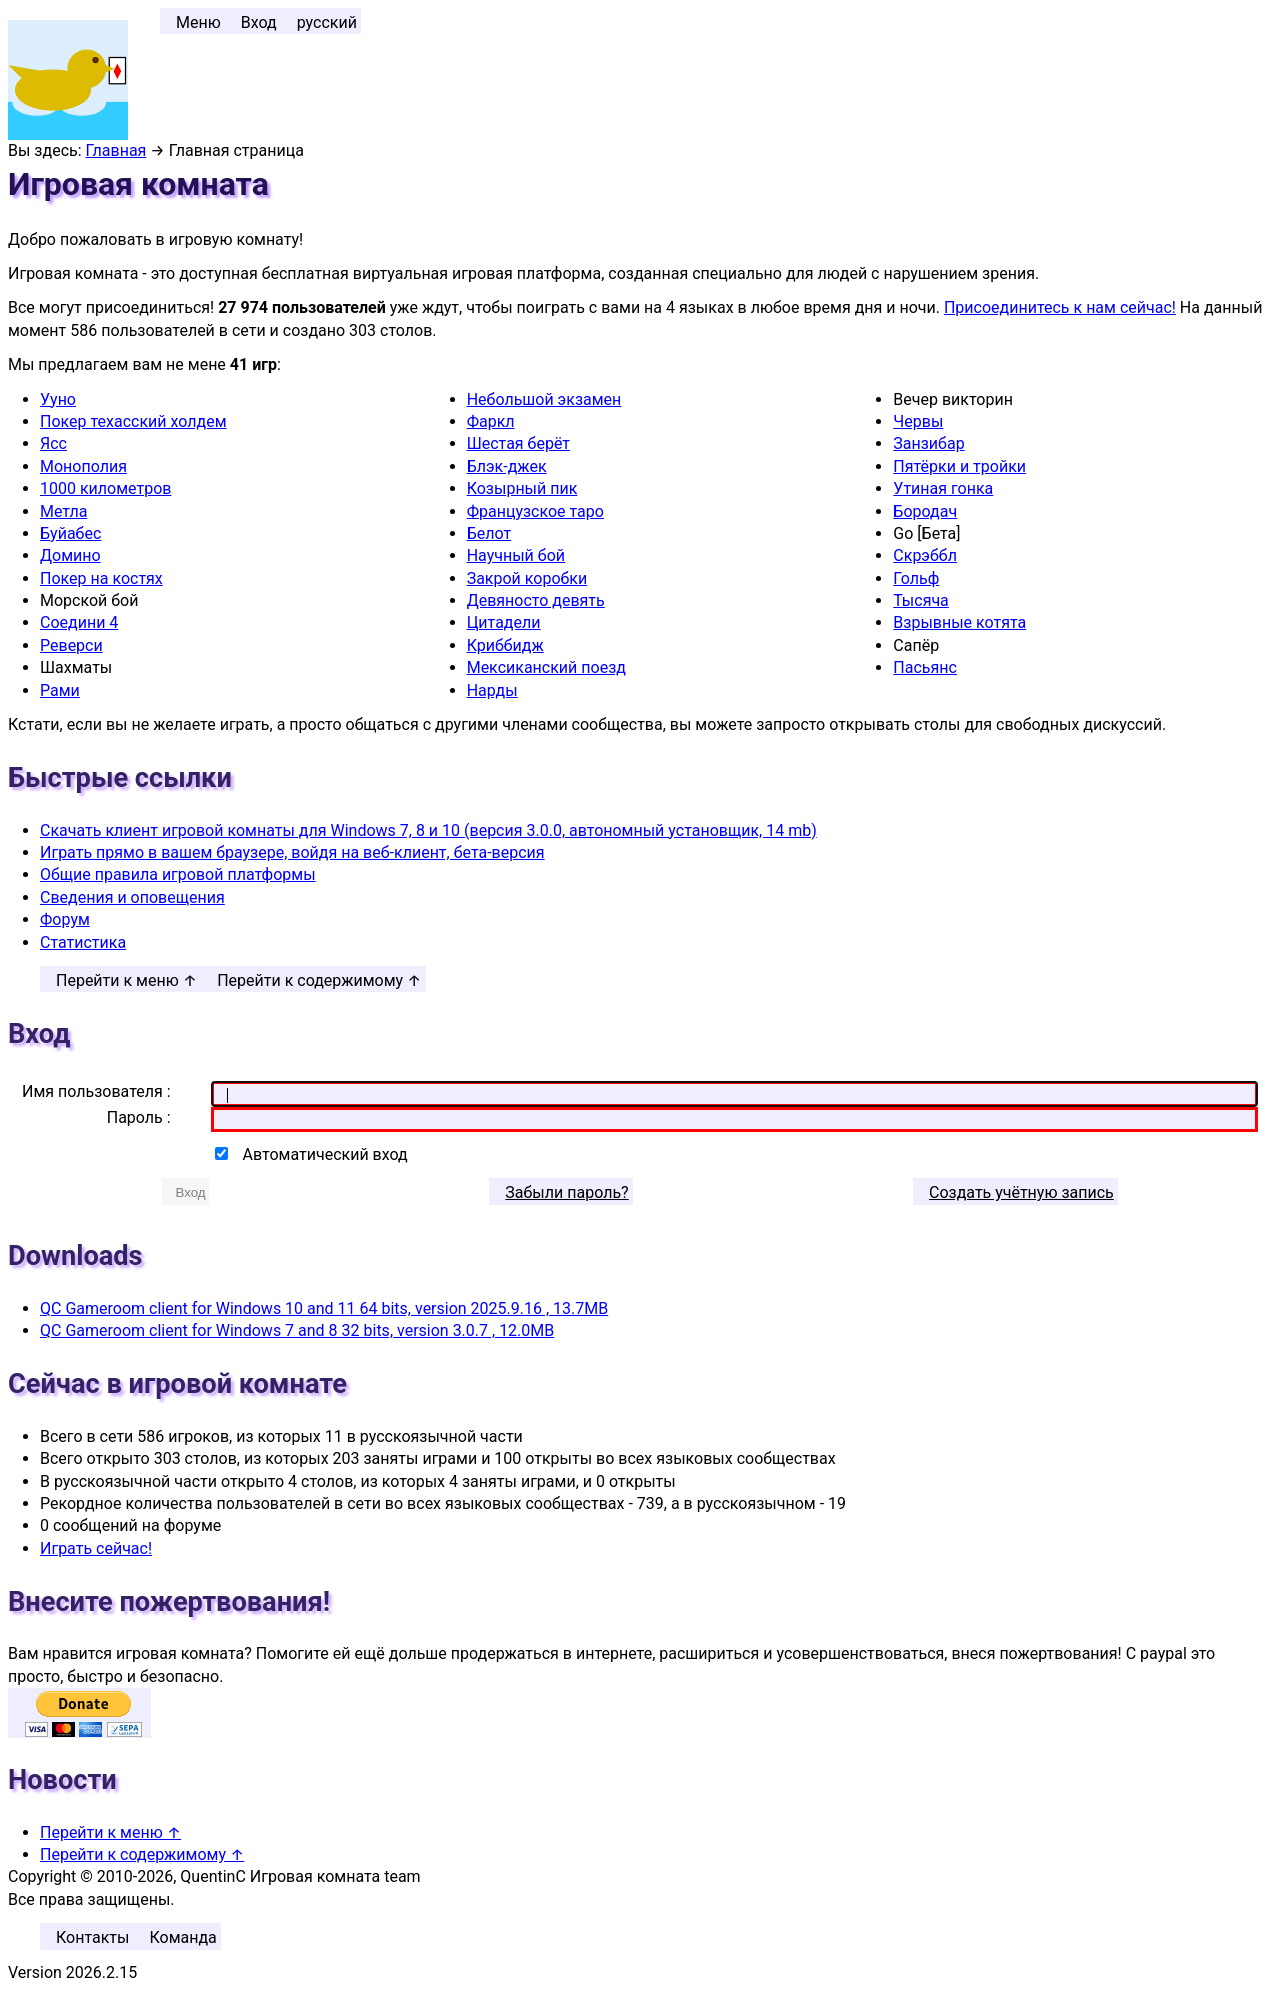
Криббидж (505, 645)
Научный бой (516, 555)
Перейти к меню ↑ (126, 980)
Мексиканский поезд (546, 667)
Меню (198, 22)
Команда (182, 1937)
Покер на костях (101, 578)
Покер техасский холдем (133, 421)
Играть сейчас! (96, 1548)
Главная (116, 150)
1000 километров (105, 488)
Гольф (916, 578)
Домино (70, 555)
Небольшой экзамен (544, 399)
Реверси (71, 645)
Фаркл (491, 421)
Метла (63, 511)
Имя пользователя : (96, 1091)
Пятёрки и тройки (959, 466)
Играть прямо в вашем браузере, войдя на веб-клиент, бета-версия (292, 852)
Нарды (492, 690)
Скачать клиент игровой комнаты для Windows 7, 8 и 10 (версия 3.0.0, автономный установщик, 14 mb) (428, 830)
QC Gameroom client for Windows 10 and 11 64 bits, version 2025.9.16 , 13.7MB (324, 1308)
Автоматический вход (325, 1154)
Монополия (83, 466)
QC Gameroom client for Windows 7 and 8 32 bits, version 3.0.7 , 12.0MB (297, 1330)
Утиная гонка (943, 488)
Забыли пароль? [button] (566, 1192)
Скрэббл (925, 555)
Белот (489, 533)
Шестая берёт (518, 443)
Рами (60, 690)
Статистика (83, 942)
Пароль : (139, 1117)
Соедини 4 (79, 622)
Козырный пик (522, 488)
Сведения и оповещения (132, 897)
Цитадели (504, 622)
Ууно (58, 399)
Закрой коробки (527, 578)
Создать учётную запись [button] (1021, 1192)
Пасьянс (925, 667)
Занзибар (928, 443)
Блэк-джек (507, 466)
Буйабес (70, 533)
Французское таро (535, 511)
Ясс (53, 443)
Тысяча (921, 600)
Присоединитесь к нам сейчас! (1060, 307)
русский (327, 22)
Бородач (925, 511)
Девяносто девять (536, 600)
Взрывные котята (959, 622)
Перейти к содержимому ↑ (319, 980)
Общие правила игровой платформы (178, 874)
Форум (65, 919)
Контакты (92, 1937)
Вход (259, 22)
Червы (918, 421)
